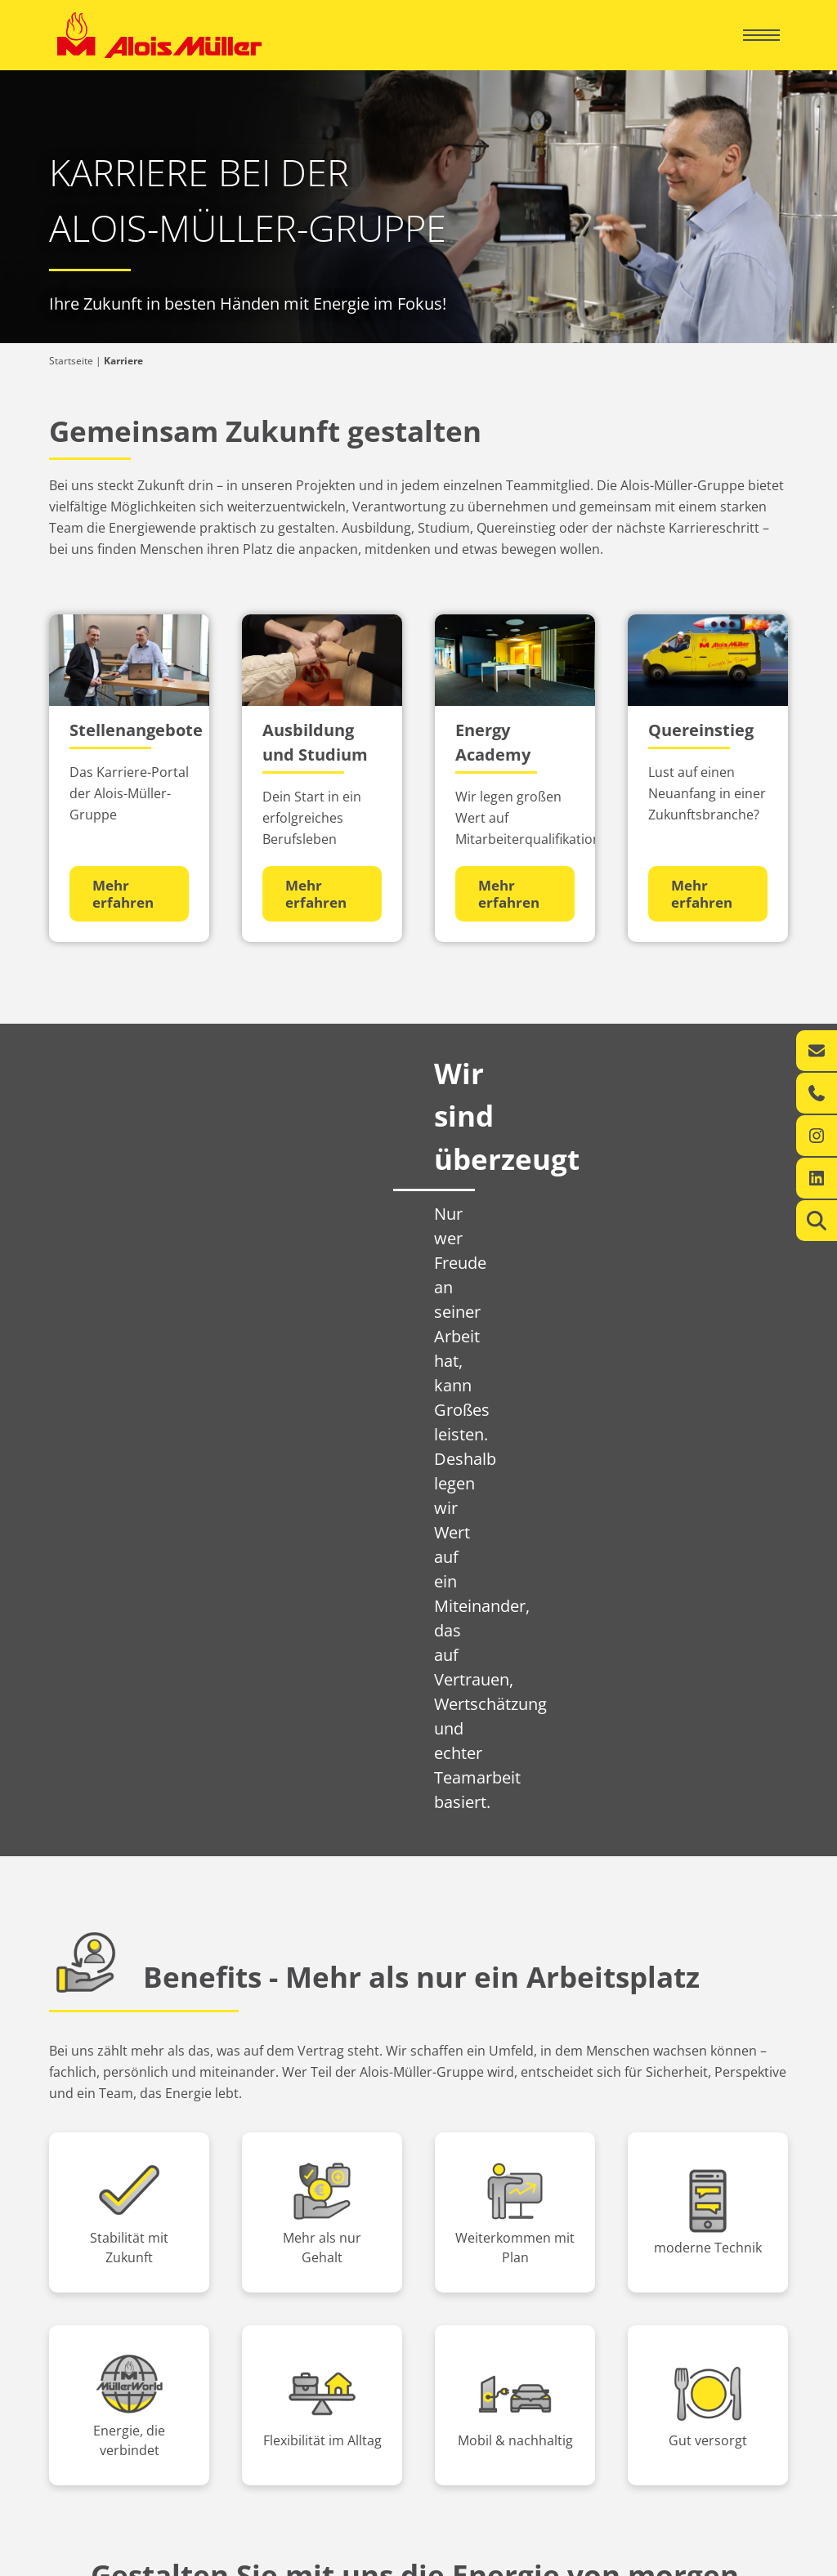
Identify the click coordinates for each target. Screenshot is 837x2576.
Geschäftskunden (498, 2194)
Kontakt (74, 2258)
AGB (769, 2559)
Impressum (591, 2559)
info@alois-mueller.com (667, 2358)
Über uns (94, 2295)
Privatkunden (112, 2194)
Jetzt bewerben (418, 2071)
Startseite (71, 361)
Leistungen (82, 2241)
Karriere (90, 2352)
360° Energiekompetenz (481, 2223)
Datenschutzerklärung (688, 2559)
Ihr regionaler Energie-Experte (126, 2223)
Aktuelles (95, 2323)
